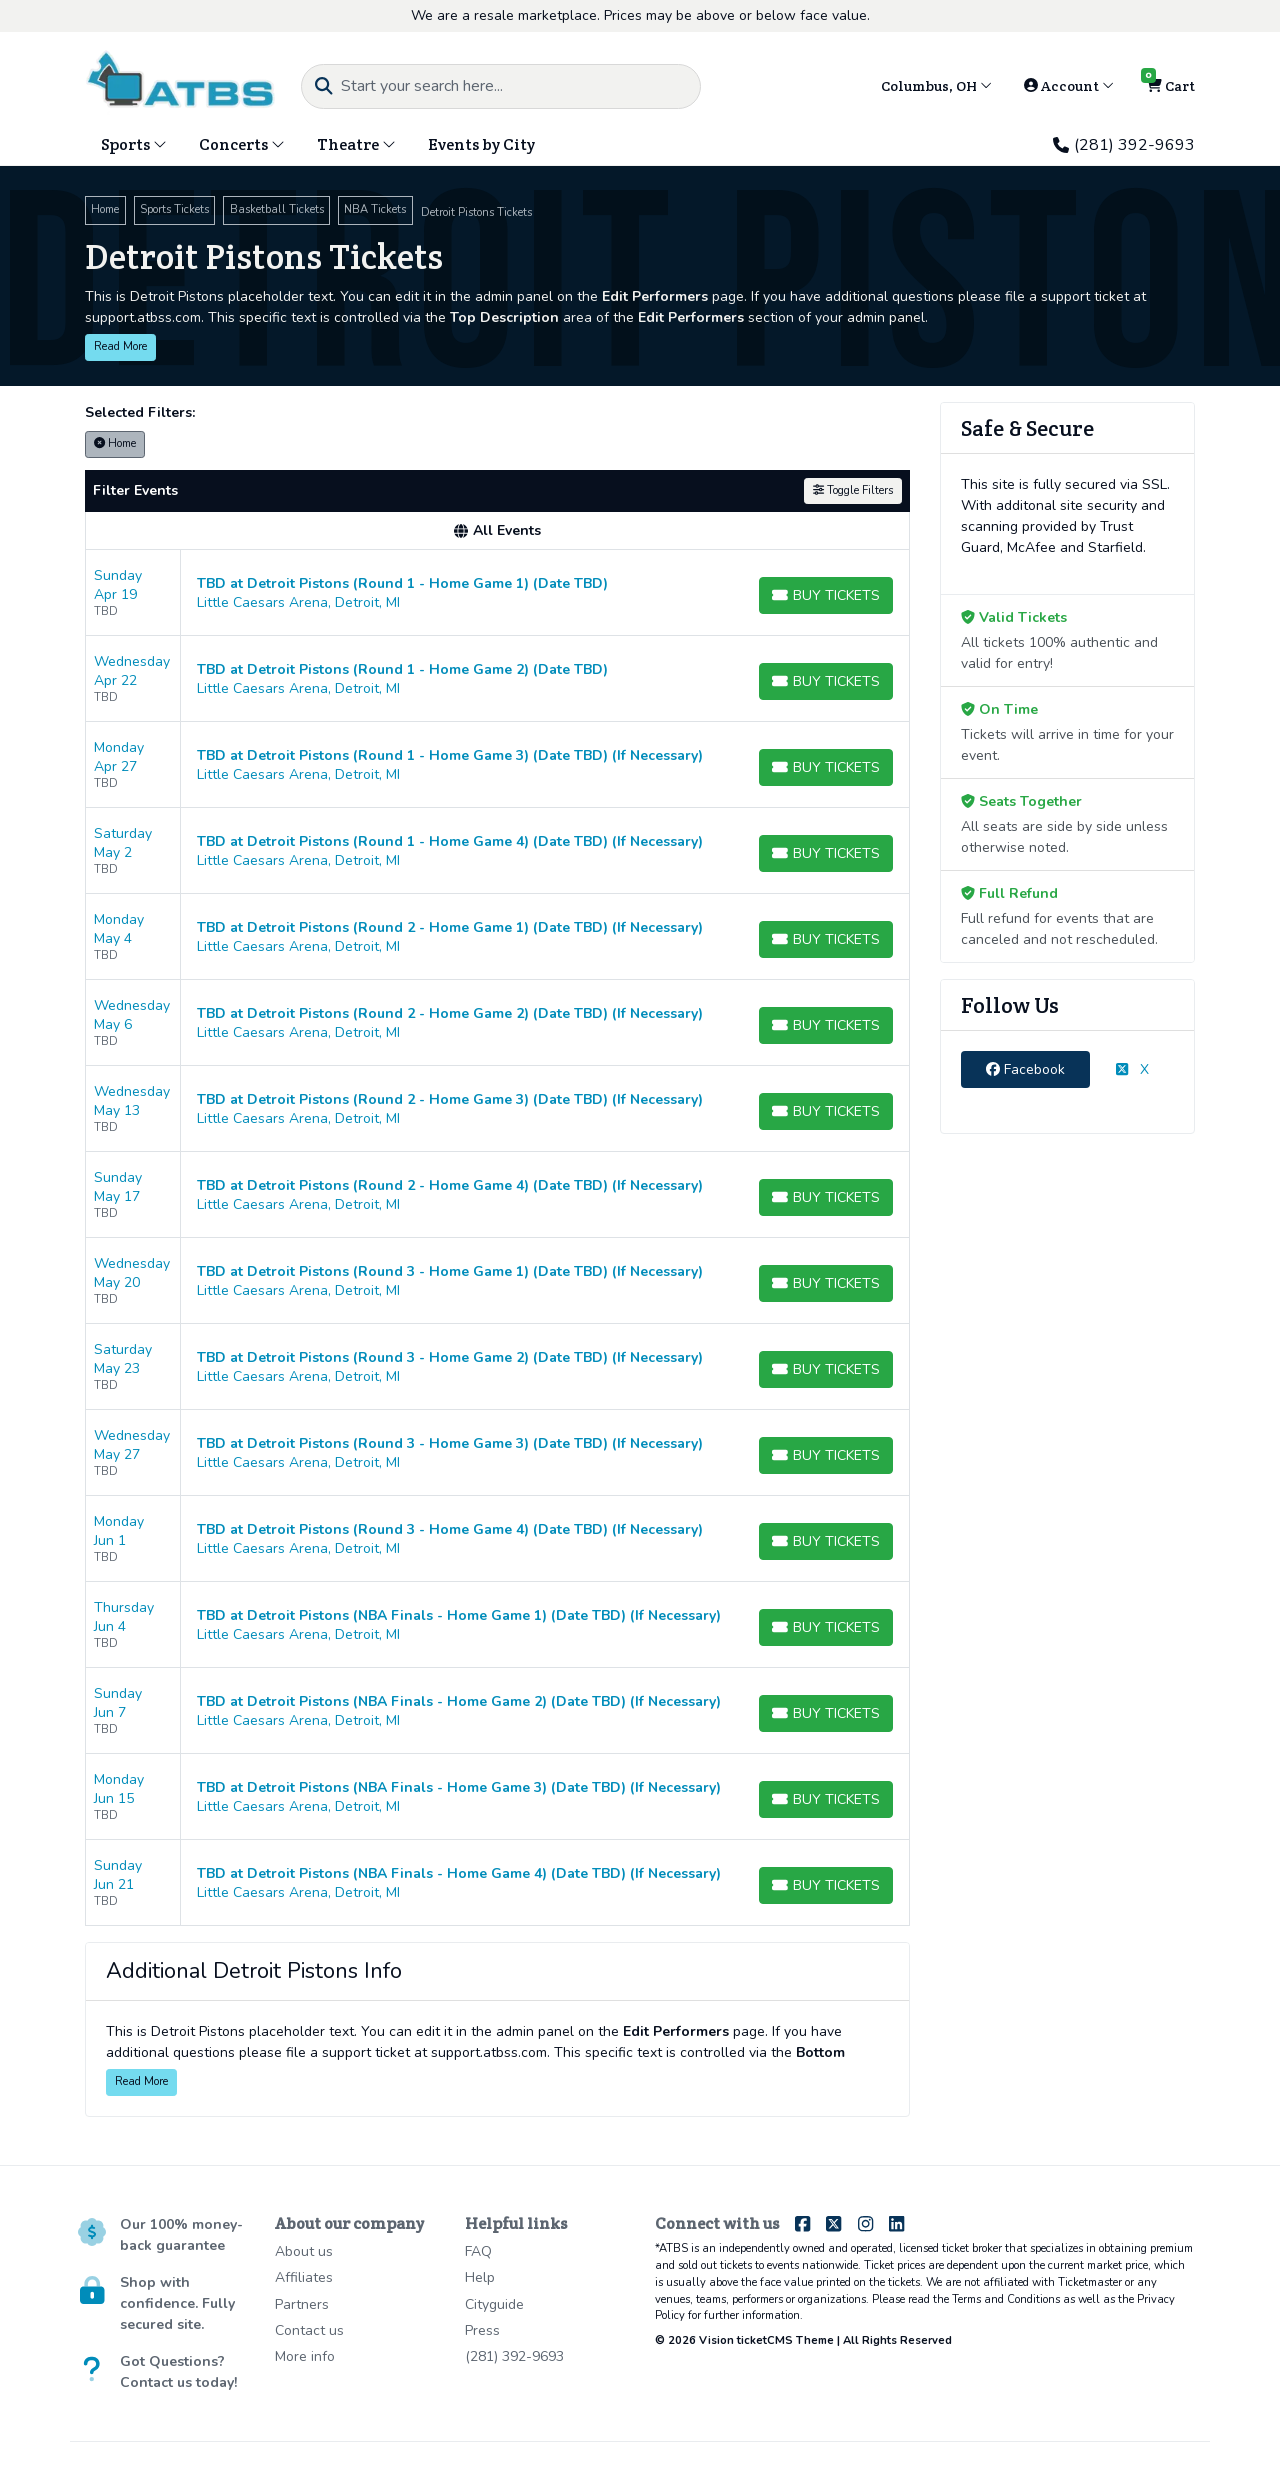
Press (482, 2330)
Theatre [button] (356, 144)
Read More (120, 346)
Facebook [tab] (1025, 1069)
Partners (302, 2304)
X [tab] (1132, 1069)
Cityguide (494, 2304)
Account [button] (1069, 86)
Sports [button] (134, 144)
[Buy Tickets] (826, 595)
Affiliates (304, 2277)
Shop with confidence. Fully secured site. (177, 2303)
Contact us (309, 2330)
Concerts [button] (242, 144)
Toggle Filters (853, 490)
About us (304, 2251)
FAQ (478, 2251)
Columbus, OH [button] (936, 86)
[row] (497, 593)
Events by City (481, 144)
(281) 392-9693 (1124, 145)
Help (480, 2277)
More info (305, 2356)
